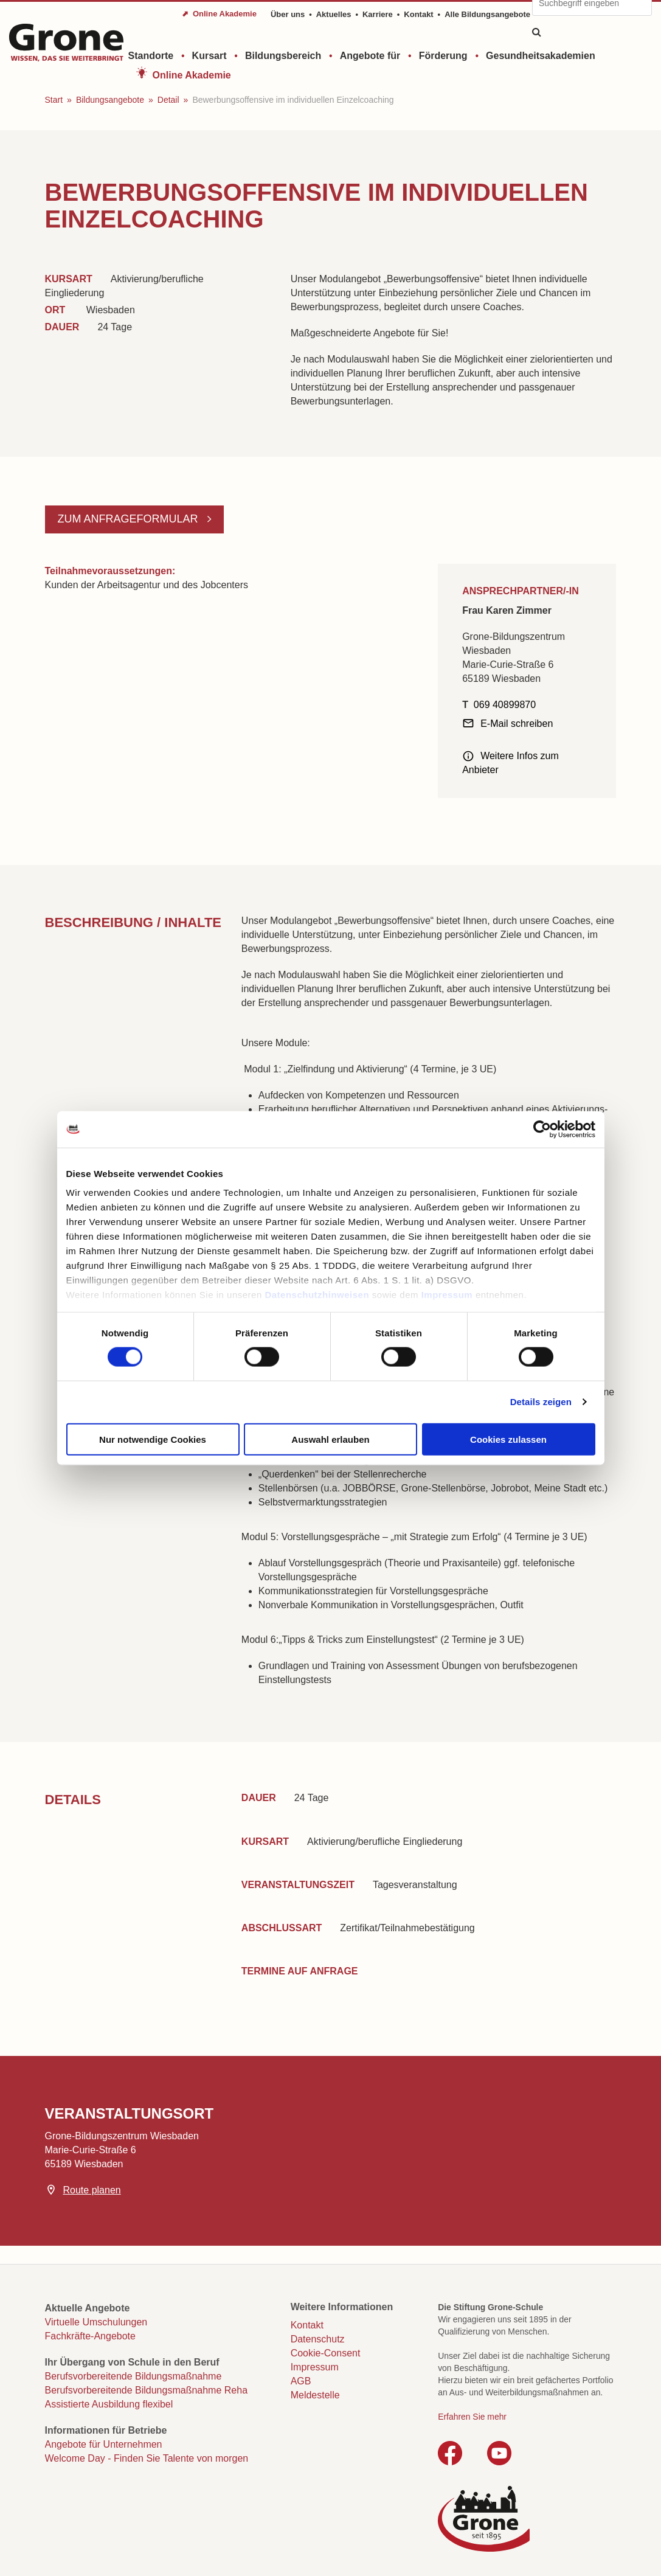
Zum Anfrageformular (129, 519)
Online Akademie (192, 75)
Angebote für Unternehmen (103, 2444)
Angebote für (370, 55)
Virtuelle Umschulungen (96, 2322)
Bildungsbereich (283, 55)
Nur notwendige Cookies (152, 1439)
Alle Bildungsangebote (487, 14)
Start (54, 100)
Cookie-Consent (326, 2353)
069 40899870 (505, 705)
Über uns (288, 14)
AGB (301, 2381)
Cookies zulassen (508, 1439)
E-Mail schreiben (516, 723)
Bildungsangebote (110, 100)
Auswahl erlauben (330, 1439)
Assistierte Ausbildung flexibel (109, 2404)
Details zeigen (541, 1402)
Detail (168, 100)
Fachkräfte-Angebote (90, 2336)
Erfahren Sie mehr (472, 2417)
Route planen (92, 2190)
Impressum (447, 1295)
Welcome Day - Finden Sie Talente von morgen (147, 2458)
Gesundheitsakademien (540, 55)
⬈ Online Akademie (219, 13)
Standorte (151, 55)
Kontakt (418, 14)
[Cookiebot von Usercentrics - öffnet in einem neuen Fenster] (542, 1129)
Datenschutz (318, 2339)
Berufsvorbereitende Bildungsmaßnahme (133, 2376)
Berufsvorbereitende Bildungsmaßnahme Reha (146, 2390)
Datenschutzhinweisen (317, 1295)
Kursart (209, 55)
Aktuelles (333, 14)
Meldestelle (315, 2395)
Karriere (377, 14)
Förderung (443, 55)
